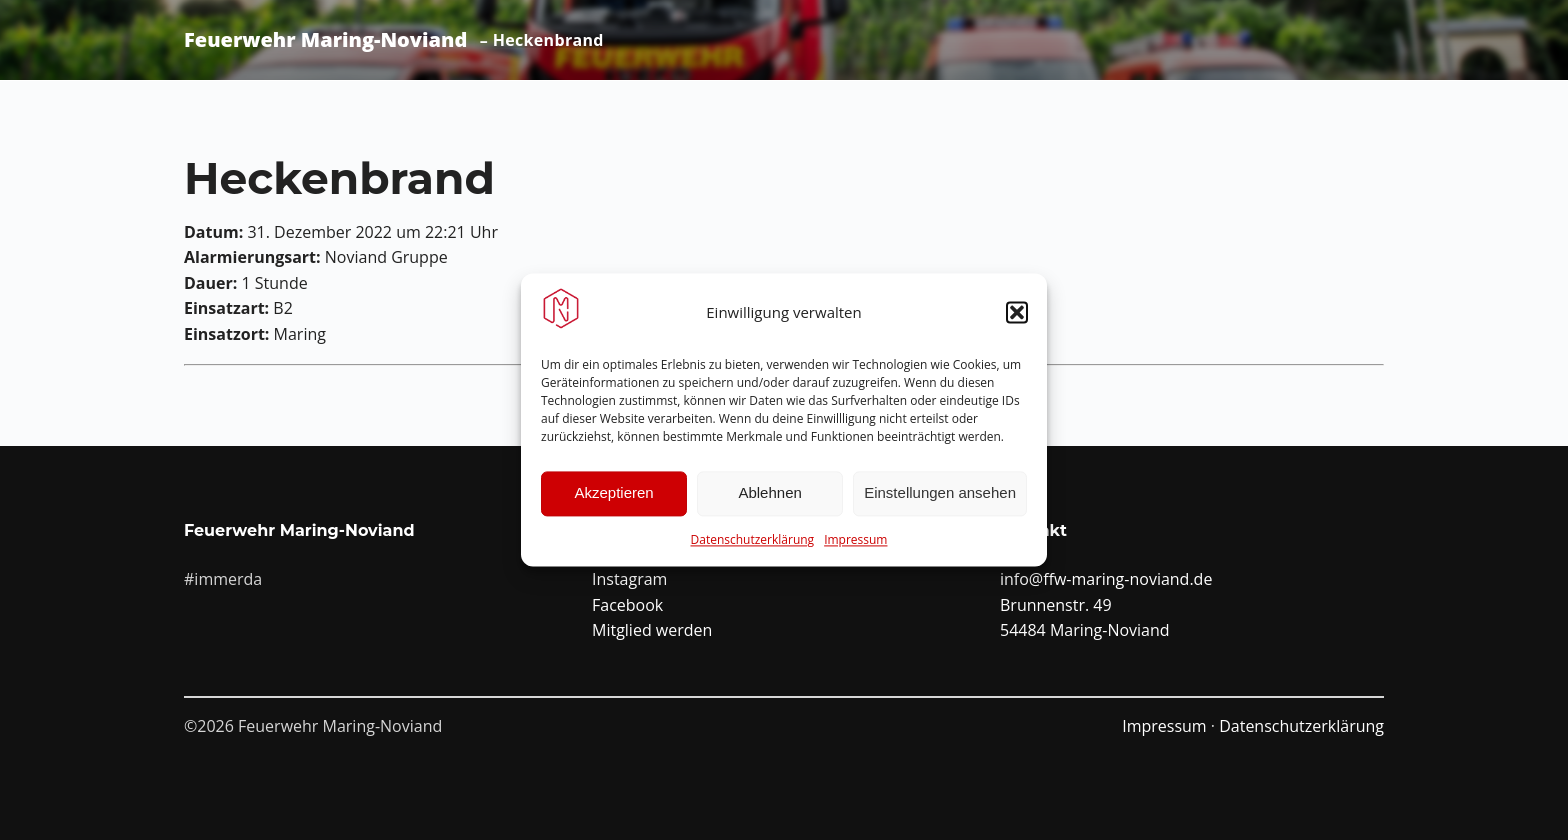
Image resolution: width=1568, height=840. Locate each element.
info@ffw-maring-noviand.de (1106, 579)
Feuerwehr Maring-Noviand (325, 40)
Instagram (629, 579)
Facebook (627, 605)
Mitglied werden (652, 630)
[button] (1017, 314)
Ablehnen (769, 494)
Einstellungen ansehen (940, 494)
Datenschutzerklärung (753, 540)
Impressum (855, 540)
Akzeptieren (613, 494)
